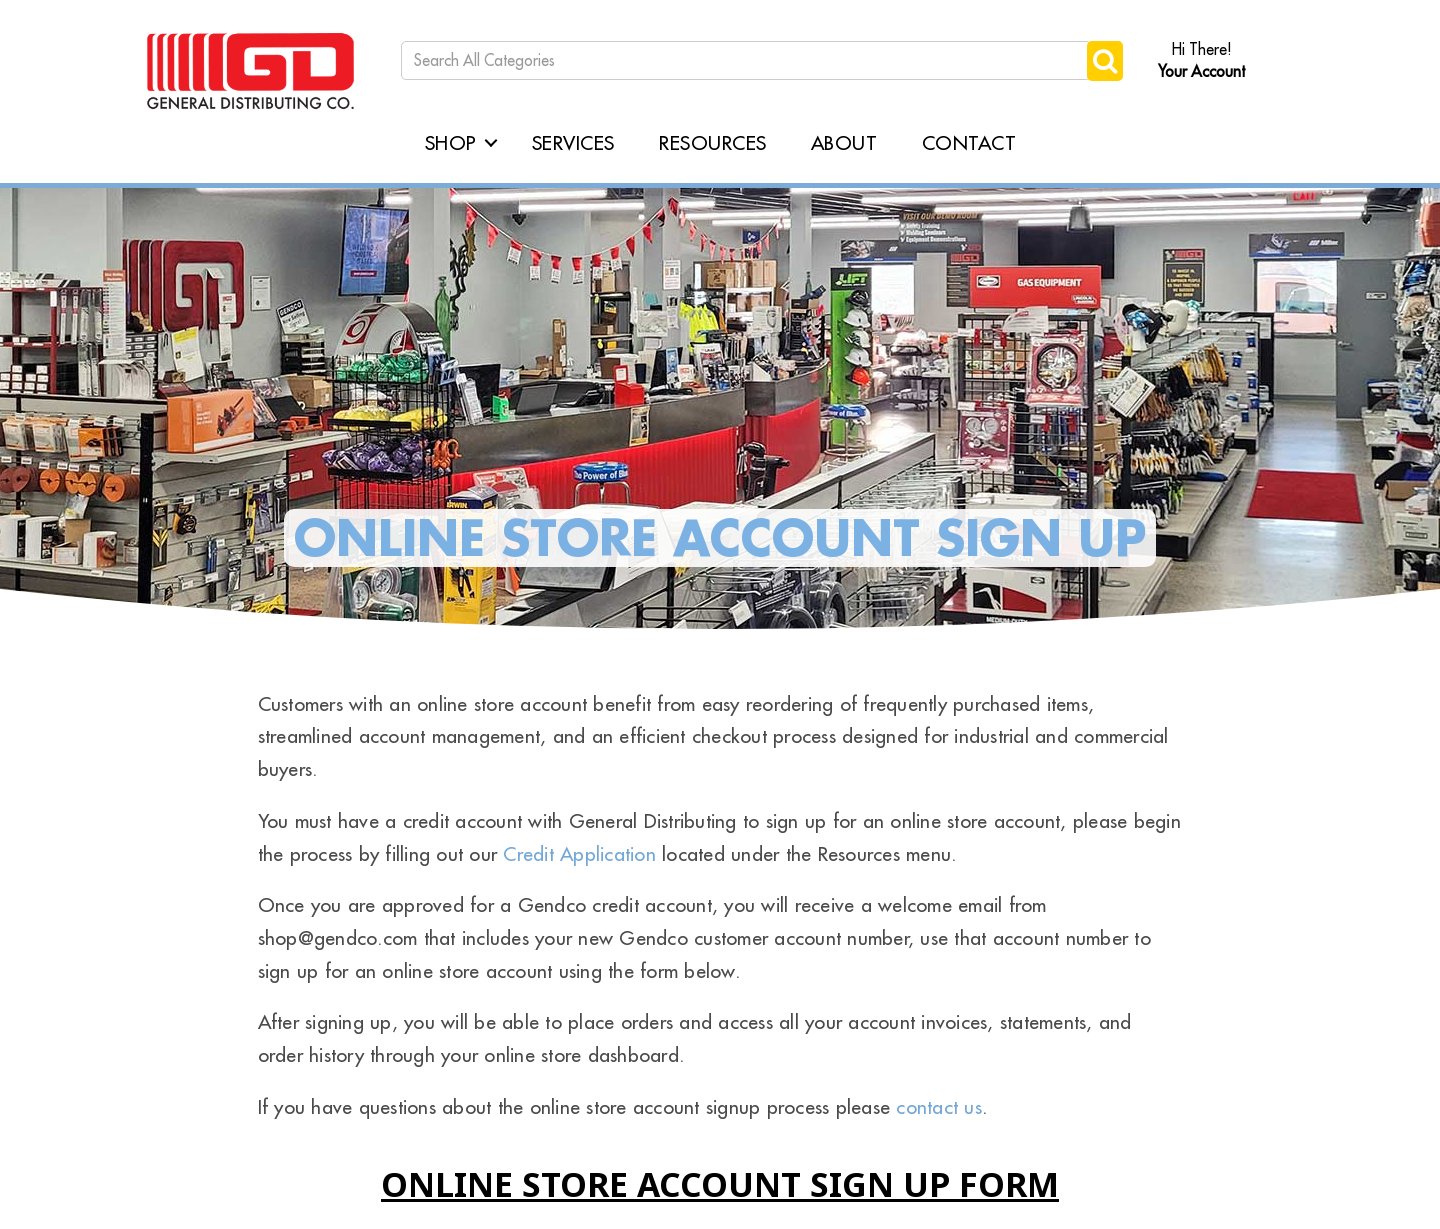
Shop (451, 142)
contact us (939, 1106)
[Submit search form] (1105, 60)
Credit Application (579, 853)
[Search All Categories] (746, 60)
